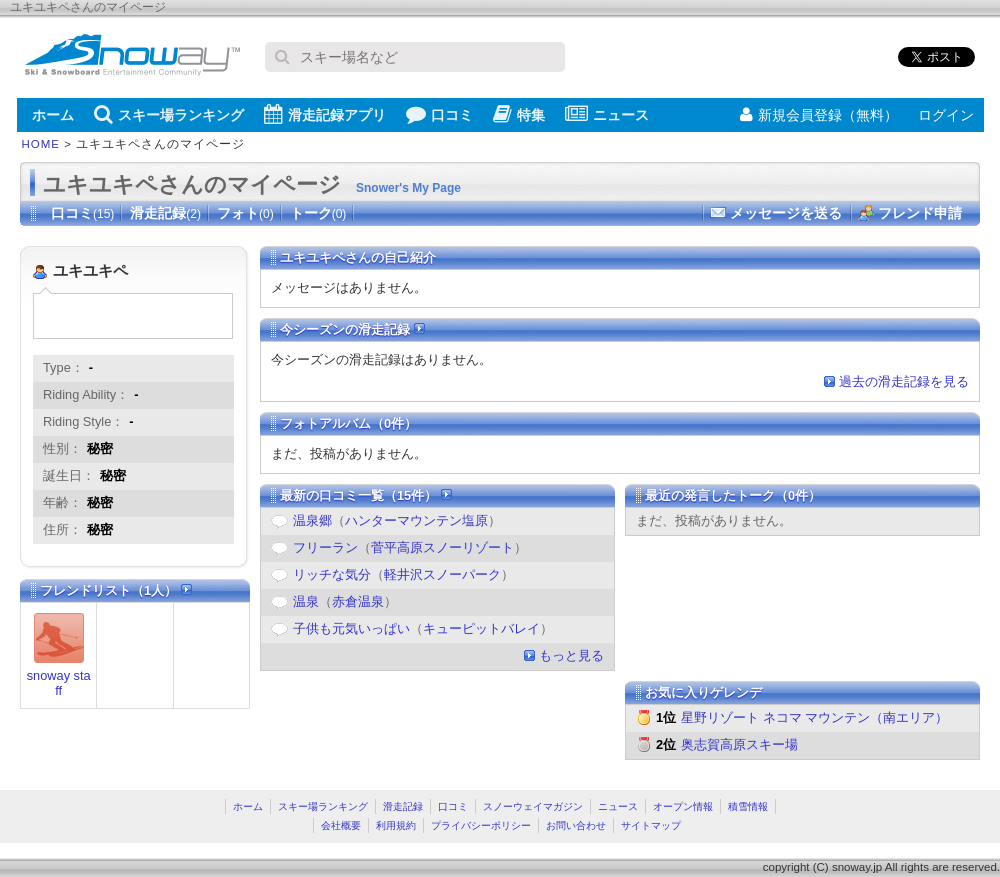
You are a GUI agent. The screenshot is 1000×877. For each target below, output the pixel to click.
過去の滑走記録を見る (904, 381)
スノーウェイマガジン (533, 806)
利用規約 (396, 825)
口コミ (439, 114)
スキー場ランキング (169, 114)
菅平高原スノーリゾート (442, 547)
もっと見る (571, 655)
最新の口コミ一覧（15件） (366, 495)
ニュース (607, 114)
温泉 (306, 601)
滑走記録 (165, 213)
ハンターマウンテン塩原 (416, 520)
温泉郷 (312, 520)
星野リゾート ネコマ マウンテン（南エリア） (814, 717)
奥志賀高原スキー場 (739, 744)
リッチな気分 (332, 574)
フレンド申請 (920, 213)
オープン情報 (683, 806)
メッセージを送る (786, 213)
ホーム (53, 115)
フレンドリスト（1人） (116, 590)
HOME (41, 144)
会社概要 (341, 825)
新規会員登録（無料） (819, 115)
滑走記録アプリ (325, 114)
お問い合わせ (576, 825)
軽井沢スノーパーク (442, 574)
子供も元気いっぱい (351, 628)
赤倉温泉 (358, 601)
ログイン (946, 115)
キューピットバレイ (481, 628)
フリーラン (325, 547)
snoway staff (59, 683)
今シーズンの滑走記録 (352, 329)
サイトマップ (651, 825)
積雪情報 (748, 806)
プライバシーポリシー (481, 825)
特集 (519, 114)
